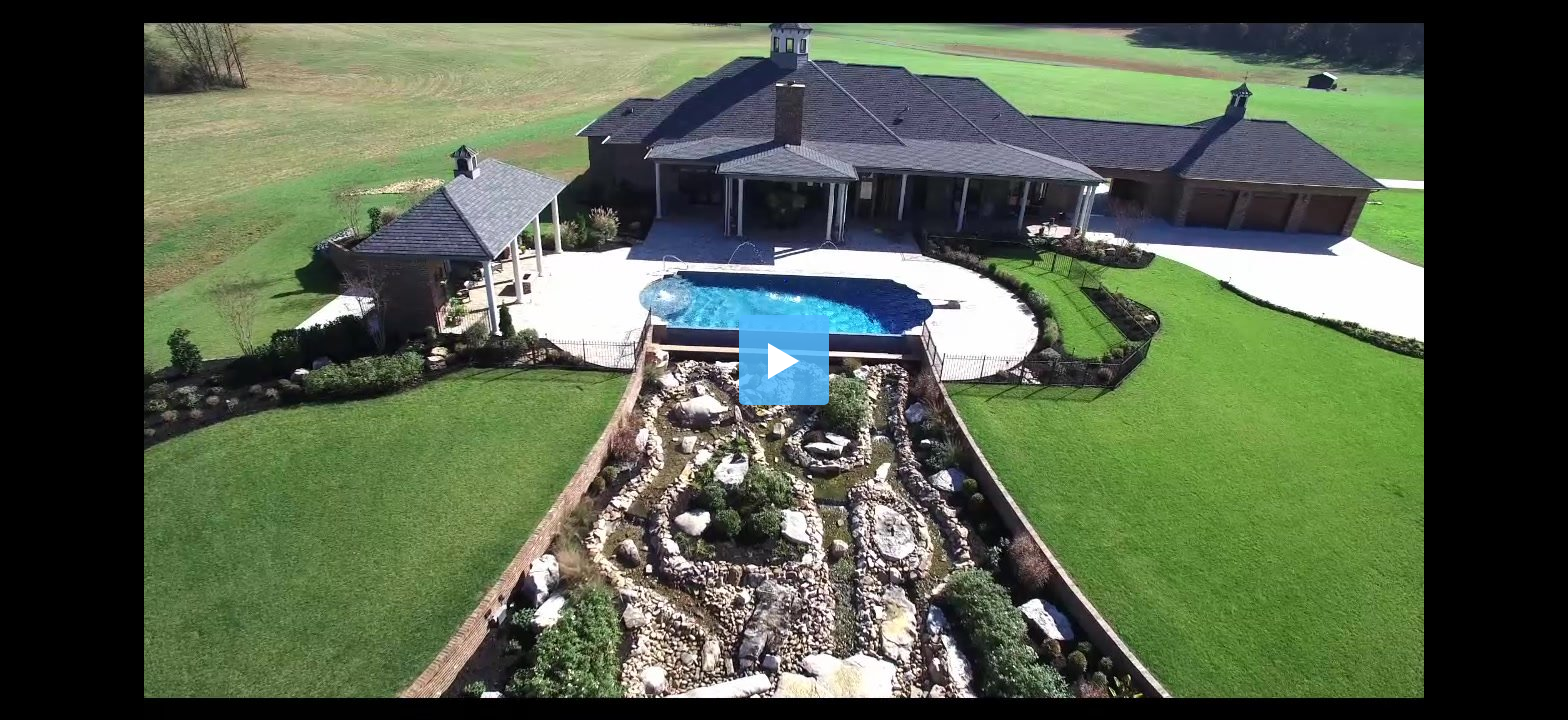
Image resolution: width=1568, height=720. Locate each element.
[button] (784, 360)
